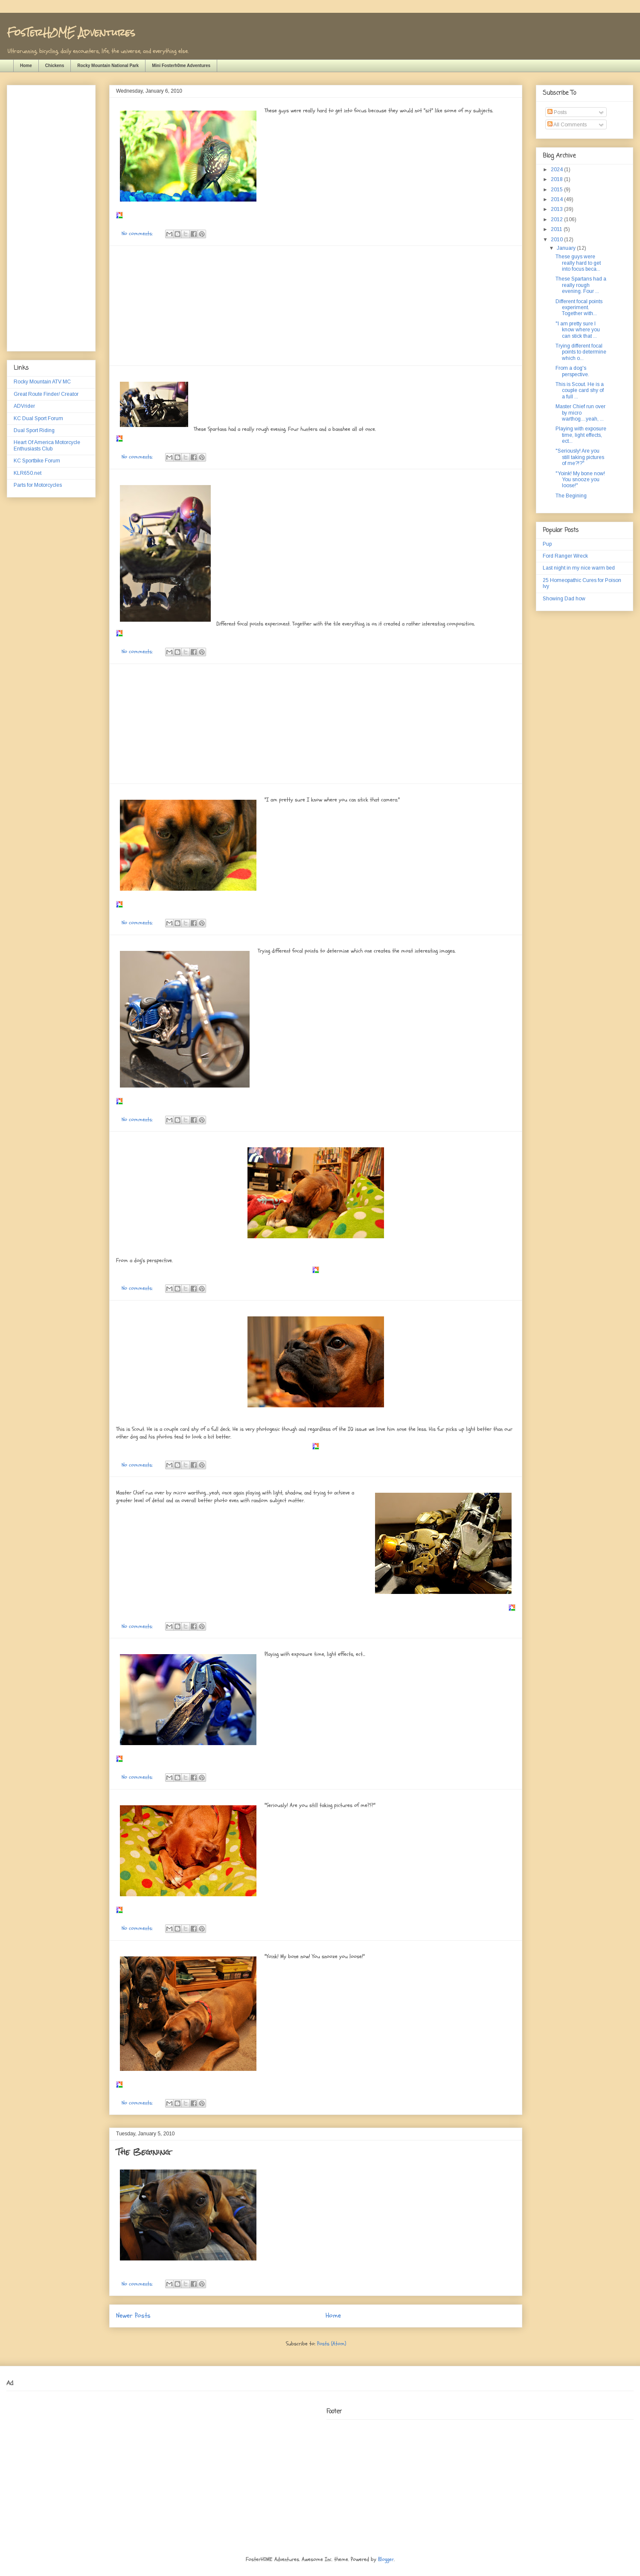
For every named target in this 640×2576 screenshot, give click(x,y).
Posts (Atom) (331, 2344)
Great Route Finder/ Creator (46, 394)
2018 (557, 179)
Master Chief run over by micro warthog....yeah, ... (580, 413)
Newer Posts (133, 2315)
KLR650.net (27, 473)
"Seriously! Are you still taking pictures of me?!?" (580, 457)
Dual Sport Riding (34, 430)
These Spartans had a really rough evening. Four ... (581, 285)
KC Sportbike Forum (37, 461)
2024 (557, 170)
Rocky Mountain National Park (108, 65)
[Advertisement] (316, 305)
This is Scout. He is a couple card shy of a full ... (580, 390)
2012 (557, 219)
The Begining (143, 2152)
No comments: (138, 233)
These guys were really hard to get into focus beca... (578, 263)
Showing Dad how (564, 599)
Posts (557, 112)
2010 (557, 240)
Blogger (386, 2559)
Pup (547, 544)
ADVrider (24, 406)
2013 (557, 209)
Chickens (54, 65)
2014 (557, 199)
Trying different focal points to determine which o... (581, 352)
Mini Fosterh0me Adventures (181, 65)
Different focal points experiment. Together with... (579, 307)
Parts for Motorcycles (38, 485)
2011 (557, 229)
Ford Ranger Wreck (565, 556)
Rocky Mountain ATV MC (42, 382)
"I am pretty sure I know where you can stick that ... (578, 330)
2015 (557, 190)
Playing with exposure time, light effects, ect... (581, 435)
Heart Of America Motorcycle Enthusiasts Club (47, 445)
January (567, 248)
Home (26, 65)
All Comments (567, 125)
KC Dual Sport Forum (38, 418)
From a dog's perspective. (572, 371)
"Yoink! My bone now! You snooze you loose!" (580, 480)
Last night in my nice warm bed (579, 568)
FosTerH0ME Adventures (71, 32)
